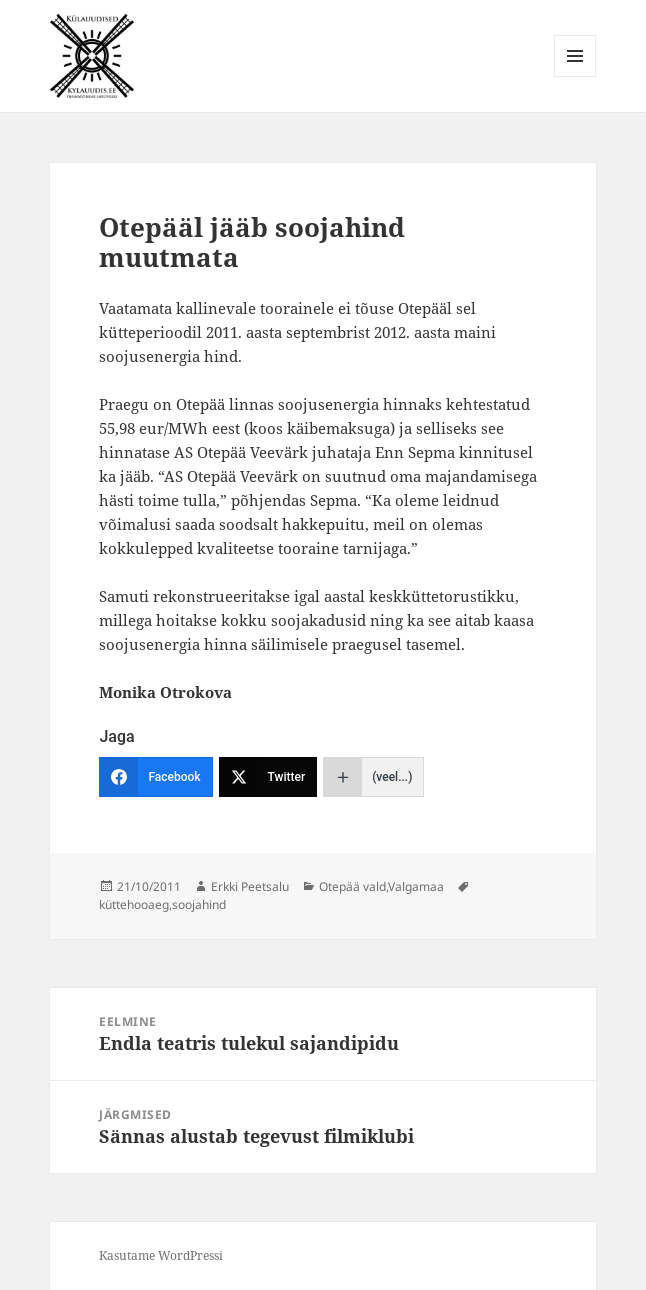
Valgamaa (416, 886)
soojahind (199, 904)
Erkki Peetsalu (250, 886)
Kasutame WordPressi (161, 1255)
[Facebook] (155, 777)
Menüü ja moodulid (575, 76)
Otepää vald (352, 886)
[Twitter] (268, 777)
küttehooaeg (134, 904)
